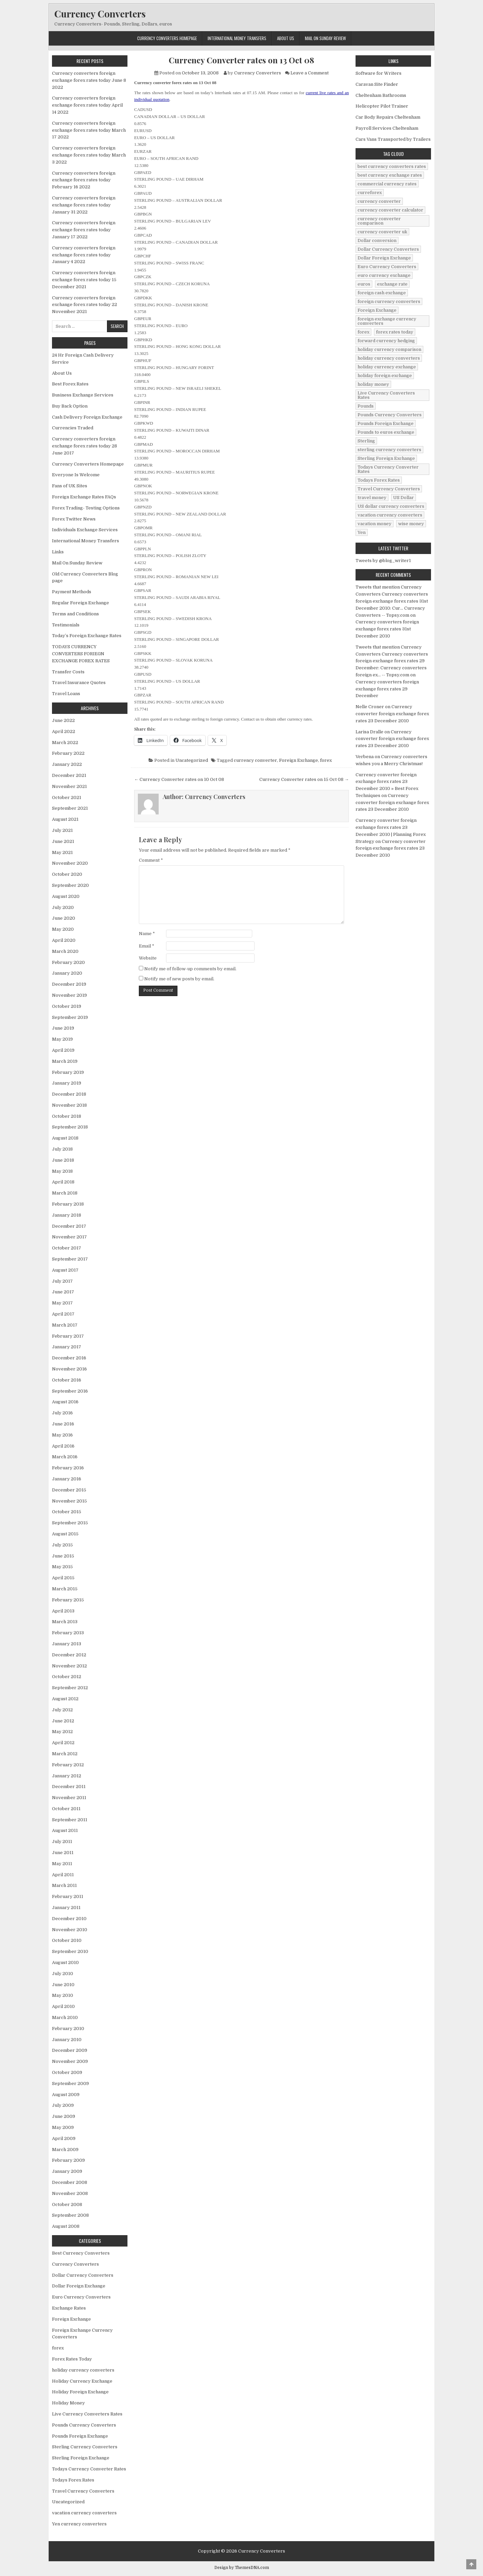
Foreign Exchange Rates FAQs (84, 496)
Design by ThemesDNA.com (241, 2567)
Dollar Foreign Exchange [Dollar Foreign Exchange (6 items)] (384, 257)
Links (58, 551)
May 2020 (63, 929)
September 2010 (70, 1951)
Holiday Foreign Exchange (80, 2391)
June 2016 (63, 1423)
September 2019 (70, 1017)
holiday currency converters (83, 2370)
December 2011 (69, 1786)
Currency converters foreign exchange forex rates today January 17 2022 (83, 229)
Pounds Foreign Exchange (80, 2436)
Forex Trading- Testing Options (86, 507)
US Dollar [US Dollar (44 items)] (403, 497)
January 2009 (67, 2171)
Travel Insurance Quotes (79, 682)
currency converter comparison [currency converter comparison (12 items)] (379, 221)
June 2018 (63, 1160)
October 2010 (67, 1940)
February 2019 (68, 1072)
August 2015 (65, 1533)
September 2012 (70, 1687)
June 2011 (62, 1852)
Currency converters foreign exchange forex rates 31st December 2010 (387, 628)
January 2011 (66, 1907)
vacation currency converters (84, 2512)
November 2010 (69, 1929)
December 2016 (69, 1357)
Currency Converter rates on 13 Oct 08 (241, 60)
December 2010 (69, 1918)
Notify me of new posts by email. (179, 978)
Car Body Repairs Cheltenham (388, 117)
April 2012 (63, 1742)
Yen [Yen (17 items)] (362, 532)
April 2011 (63, 1874)
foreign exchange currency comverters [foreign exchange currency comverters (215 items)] (387, 321)
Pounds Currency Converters (84, 2425)
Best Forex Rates (70, 383)
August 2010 (65, 1962)
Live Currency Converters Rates (87, 2413)
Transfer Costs (68, 671)
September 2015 (70, 1522)
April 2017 (63, 1313)
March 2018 (64, 1192)
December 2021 (69, 775)
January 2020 (67, 973)
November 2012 (69, 1665)
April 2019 (63, 1050)
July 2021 (62, 830)
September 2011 (69, 1819)
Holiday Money (68, 2402)
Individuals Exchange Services (85, 529)
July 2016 (62, 1412)
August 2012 (65, 1698)
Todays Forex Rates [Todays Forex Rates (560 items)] (379, 480)
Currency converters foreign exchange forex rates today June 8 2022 (89, 80)
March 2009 (65, 2149)
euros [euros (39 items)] (364, 284)
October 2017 (66, 1247)
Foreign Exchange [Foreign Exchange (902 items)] (377, 310)
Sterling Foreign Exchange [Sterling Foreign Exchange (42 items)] (386, 458)
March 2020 (65, 951)
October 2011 (66, 1808)
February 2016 (68, 1467)
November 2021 (69, 786)
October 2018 (66, 1116)
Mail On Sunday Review (325, 38)
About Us (285, 38)
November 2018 (69, 1105)
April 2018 (63, 1181)
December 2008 (69, 2182)
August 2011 (65, 1830)
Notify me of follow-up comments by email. (190, 968)
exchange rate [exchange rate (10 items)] (392, 284)
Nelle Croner (370, 706)
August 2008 (65, 2226)
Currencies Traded (72, 427)
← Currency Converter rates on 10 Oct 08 (179, 779)
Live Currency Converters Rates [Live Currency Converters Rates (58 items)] (386, 395)
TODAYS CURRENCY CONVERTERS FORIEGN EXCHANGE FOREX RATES (81, 653)
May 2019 (62, 1039)
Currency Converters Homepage (167, 38)
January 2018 (66, 1215)
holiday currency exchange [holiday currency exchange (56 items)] (387, 366)
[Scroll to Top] (471, 2564)
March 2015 (64, 1588)
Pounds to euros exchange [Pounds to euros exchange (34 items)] (386, 432)
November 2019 (69, 995)
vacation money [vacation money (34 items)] (374, 523)
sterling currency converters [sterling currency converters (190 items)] (389, 449)
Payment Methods (71, 591)
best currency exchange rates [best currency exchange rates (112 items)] (390, 175)
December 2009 (69, 2050)
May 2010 (62, 1995)
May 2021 (62, 852)
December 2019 (69, 984)
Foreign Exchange (298, 760)
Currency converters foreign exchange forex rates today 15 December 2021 (84, 279)
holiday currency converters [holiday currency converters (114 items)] (389, 358)
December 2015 (69, 1489)
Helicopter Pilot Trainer (382, 106)
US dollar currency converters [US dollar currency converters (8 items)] (391, 506)
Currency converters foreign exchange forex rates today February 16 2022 (83, 180)
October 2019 (66, 1006)
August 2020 (65, 896)
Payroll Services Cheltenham (387, 128)
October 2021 (66, 797)
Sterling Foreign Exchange (80, 2457)
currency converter (255, 760)
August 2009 (65, 2094)
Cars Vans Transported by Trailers (393, 139)
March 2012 (64, 1753)
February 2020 (68, 962)
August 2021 (65, 819)
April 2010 (63, 2006)
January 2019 (66, 1083)
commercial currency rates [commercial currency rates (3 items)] (387, 183)
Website (148, 958)
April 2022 (63, 731)
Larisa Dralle (369, 731)
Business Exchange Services (82, 394)
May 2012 (62, 1731)
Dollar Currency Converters (82, 2275)
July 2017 (62, 1281)
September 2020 (70, 885)
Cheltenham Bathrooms (381, 95)
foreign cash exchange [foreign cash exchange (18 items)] (382, 292)
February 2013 (68, 1632)
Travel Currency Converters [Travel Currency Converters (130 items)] (389, 488)
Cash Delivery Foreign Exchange (87, 417)
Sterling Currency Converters (84, 2446)
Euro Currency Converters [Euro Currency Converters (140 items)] (387, 266)
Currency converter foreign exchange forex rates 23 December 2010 (392, 713)
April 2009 (63, 2138)
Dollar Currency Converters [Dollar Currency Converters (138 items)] (388, 249)
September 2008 (70, 2215)
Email (146, 945)
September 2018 (70, 1126)
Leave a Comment (309, 72)
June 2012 (63, 1720)
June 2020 (63, 918)
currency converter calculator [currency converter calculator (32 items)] (390, 209)
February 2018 (68, 1204)
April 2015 (63, 1577)
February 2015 (68, 1599)
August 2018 (65, 1138)
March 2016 (64, 1456)
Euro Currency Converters (81, 2296)
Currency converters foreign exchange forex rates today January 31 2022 (83, 204)
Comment (151, 860)
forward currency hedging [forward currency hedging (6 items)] (386, 340)
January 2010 (67, 2039)
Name (147, 933)
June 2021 (63, 841)
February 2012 (68, 1764)
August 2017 (65, 1270)
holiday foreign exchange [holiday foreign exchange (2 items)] (385, 375)
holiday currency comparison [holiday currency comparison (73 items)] (389, 349)
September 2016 (70, 1391)
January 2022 (67, 764)
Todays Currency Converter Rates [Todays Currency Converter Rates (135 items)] (388, 469)
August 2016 (65, 1401)
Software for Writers (378, 73)
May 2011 (62, 1863)
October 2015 (66, 1511)
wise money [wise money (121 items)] (411, 523)
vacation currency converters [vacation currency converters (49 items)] (390, 514)
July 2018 (62, 1149)
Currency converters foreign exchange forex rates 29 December (387, 688)
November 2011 (69, 1797)
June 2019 (63, 1028)
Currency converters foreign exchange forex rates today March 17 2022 (89, 130)
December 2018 (69, 1094)
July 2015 (62, 1544)
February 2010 (68, 2028)
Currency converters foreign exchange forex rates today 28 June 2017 (84, 445)
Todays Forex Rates (73, 2479)
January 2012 (66, 1775)
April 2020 (63, 940)
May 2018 (62, 1171)
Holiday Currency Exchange (82, 2381)
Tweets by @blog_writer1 (383, 560)
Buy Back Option (70, 406)
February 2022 (68, 753)
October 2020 (67, 874)
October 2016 (66, 1380)
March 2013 (64, 1621)
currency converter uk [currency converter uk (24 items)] (382, 231)
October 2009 (67, 2072)
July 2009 (63, 2105)
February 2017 (68, 1336)
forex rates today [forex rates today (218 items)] (394, 331)
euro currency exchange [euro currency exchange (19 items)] (384, 275)
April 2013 (63, 1610)
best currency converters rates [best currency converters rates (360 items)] (392, 166)
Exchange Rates (69, 2308)
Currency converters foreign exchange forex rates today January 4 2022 (83, 254)
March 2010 (65, 2017)
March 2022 (65, 742)
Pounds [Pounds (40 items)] (366, 406)
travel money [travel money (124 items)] (372, 497)
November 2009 (70, 2061)
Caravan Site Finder (377, 84)
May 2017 (62, 1302)
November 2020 (70, 863)
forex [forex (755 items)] (363, 331)
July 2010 (62, 1973)
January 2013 (66, 1643)
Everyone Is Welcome (76, 474)
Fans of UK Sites (69, 485)
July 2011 (62, 1841)
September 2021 (70, 808)
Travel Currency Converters (83, 2491)
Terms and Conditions (75, 613)
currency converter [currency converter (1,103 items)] (379, 201)
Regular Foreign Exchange (80, 602)
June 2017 (63, 1291)
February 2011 (67, 1896)
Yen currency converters (79, 2523)
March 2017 (64, 1325)
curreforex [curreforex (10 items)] (370, 192)
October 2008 (67, 2204)
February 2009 (68, 2160)
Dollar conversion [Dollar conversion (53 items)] (377, 240)
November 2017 (69, 1236)
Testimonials (65, 624)
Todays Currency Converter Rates (89, 2468)
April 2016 (63, 1446)
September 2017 (70, 1259)
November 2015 (69, 1501)
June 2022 (63, 720)
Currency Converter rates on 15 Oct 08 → (304, 779)
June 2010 (63, 1984)
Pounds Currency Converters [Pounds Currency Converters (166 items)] (390, 414)
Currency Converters (100, 13)
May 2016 (62, 1434)
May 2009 (63, 2127)
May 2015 (62, 1566)
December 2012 (69, 1654)
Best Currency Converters (81, 2253)
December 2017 (69, 1226)
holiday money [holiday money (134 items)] (373, 384)
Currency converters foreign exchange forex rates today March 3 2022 (89, 155)
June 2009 (63, 2116)
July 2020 (63, 907)
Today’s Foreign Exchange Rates (86, 635)
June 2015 (63, 1555)
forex (326, 760)
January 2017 (66, 1346)
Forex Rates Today (72, 2359)
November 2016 (69, 1368)
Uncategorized (191, 760)
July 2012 (62, 1709)
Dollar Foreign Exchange (78, 2285)
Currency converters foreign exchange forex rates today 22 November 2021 (84, 304)
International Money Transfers (237, 38)
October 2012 (66, 1676)
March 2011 (64, 1885)
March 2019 (64, 1061)
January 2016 (66, 1478)
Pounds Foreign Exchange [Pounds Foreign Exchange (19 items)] (386, 423)
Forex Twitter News (74, 519)
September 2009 (70, 2083)
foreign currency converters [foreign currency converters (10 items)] (389, 301)
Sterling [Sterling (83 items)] (366, 440)
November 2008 (70, 2193)
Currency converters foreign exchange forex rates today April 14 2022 (87, 105)
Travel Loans (66, 693)
